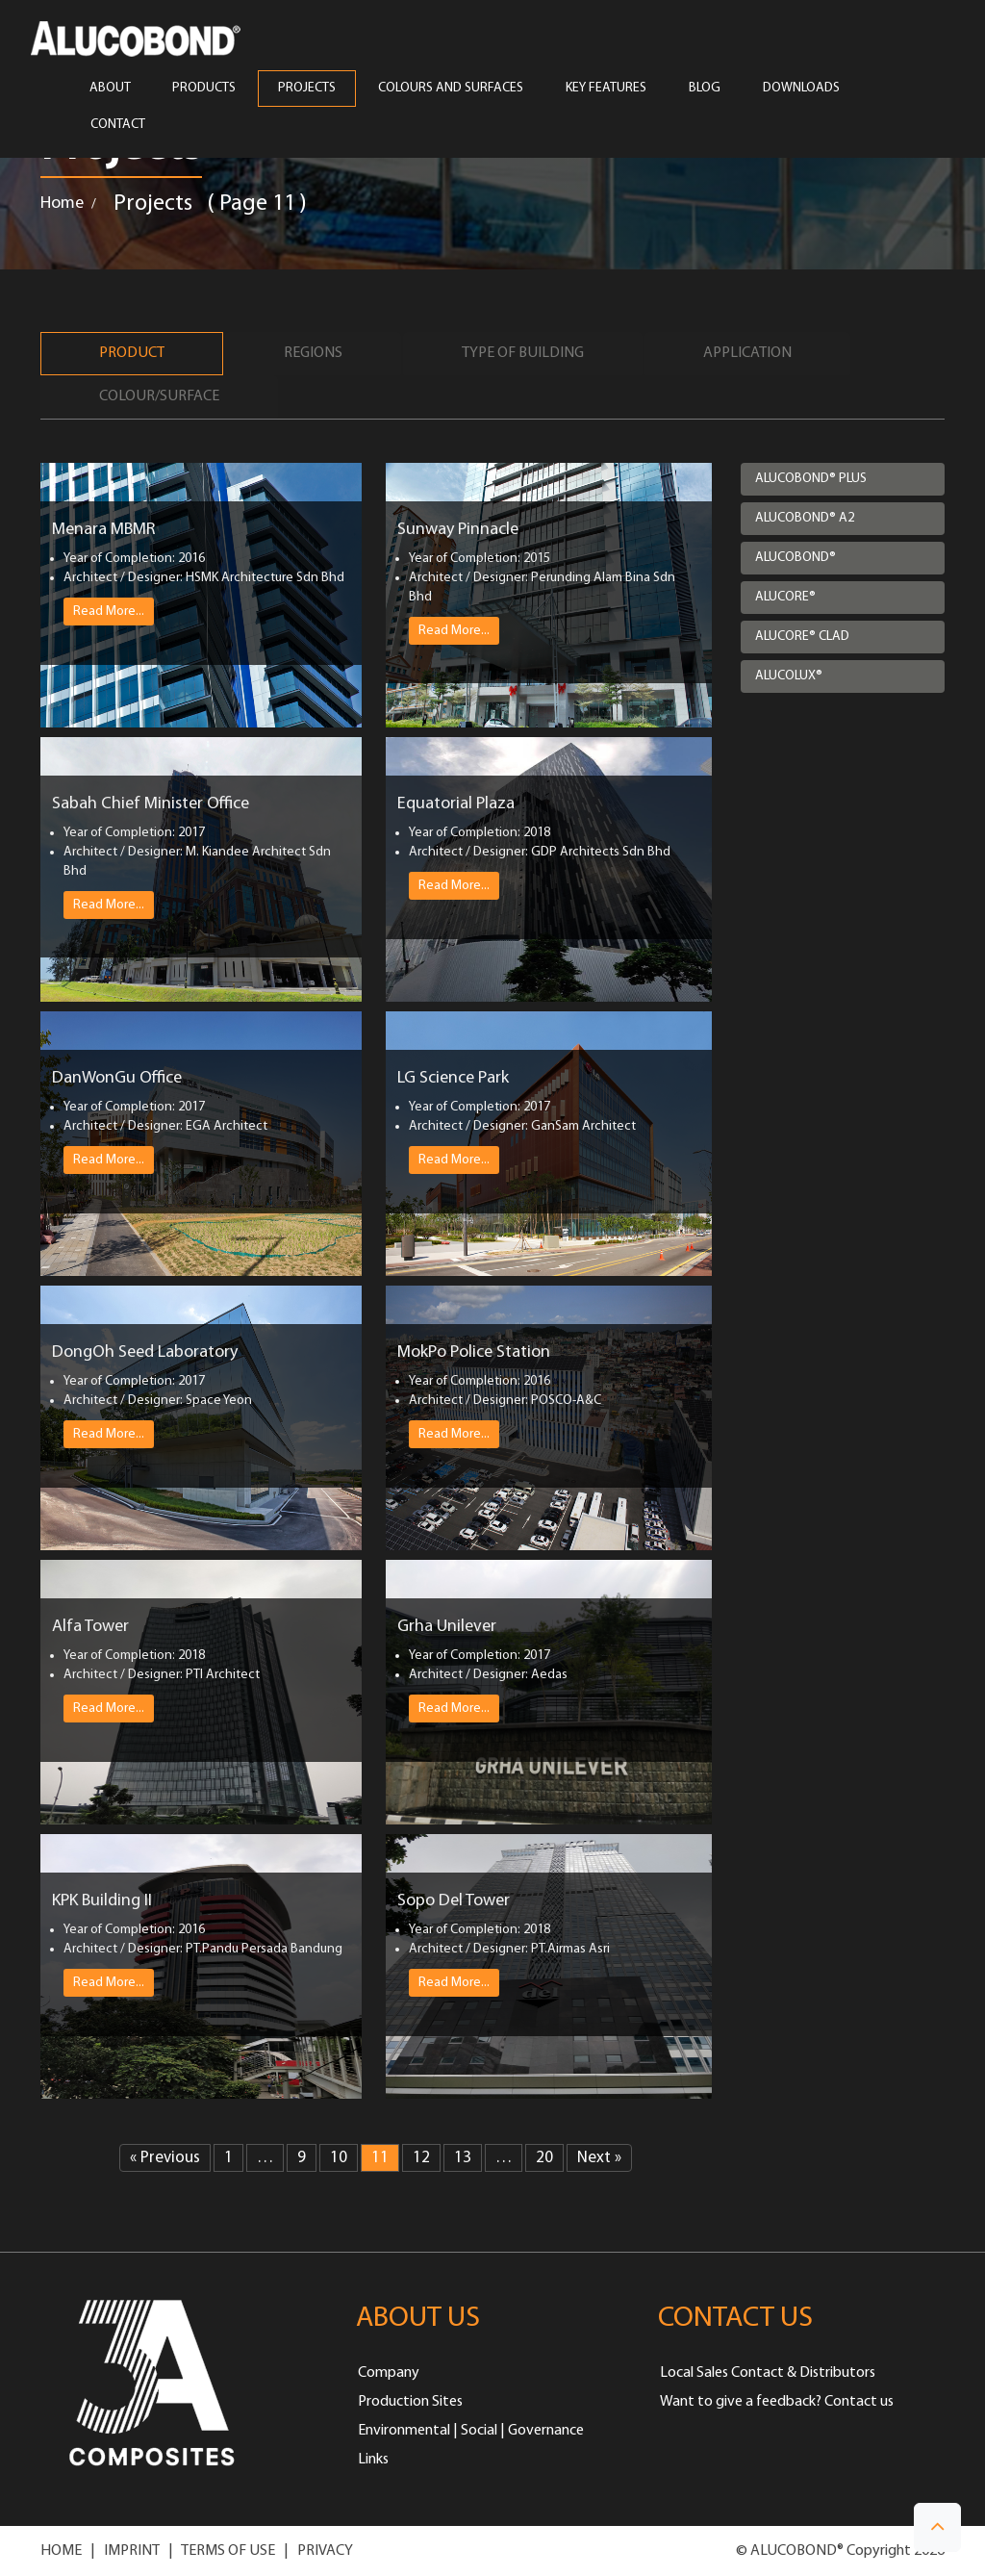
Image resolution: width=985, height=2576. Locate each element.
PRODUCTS (204, 88)
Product (131, 353)
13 (462, 2158)
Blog (704, 88)
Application (747, 353)
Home (62, 203)
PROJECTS (307, 88)
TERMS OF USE (228, 2551)
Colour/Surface (159, 396)
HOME (61, 2551)
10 (338, 2158)
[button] (937, 2527)
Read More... (108, 610)
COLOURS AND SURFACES (451, 88)
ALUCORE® (785, 597)
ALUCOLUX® (788, 676)
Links (373, 2459)
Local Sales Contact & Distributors (767, 2373)
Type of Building (523, 353)
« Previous (165, 2158)
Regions (313, 353)
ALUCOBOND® (795, 557)
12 (421, 2158)
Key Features (606, 88)
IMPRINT (132, 2551)
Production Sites (410, 2402)
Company (388, 2373)
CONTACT (117, 125)
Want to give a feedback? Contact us (777, 2402)
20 (544, 2158)
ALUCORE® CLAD (802, 636)
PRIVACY (325, 2551)
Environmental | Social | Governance (471, 2430)
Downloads (801, 88)
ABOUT (109, 88)
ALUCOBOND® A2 (804, 518)
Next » (599, 2158)
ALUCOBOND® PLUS (811, 479)
